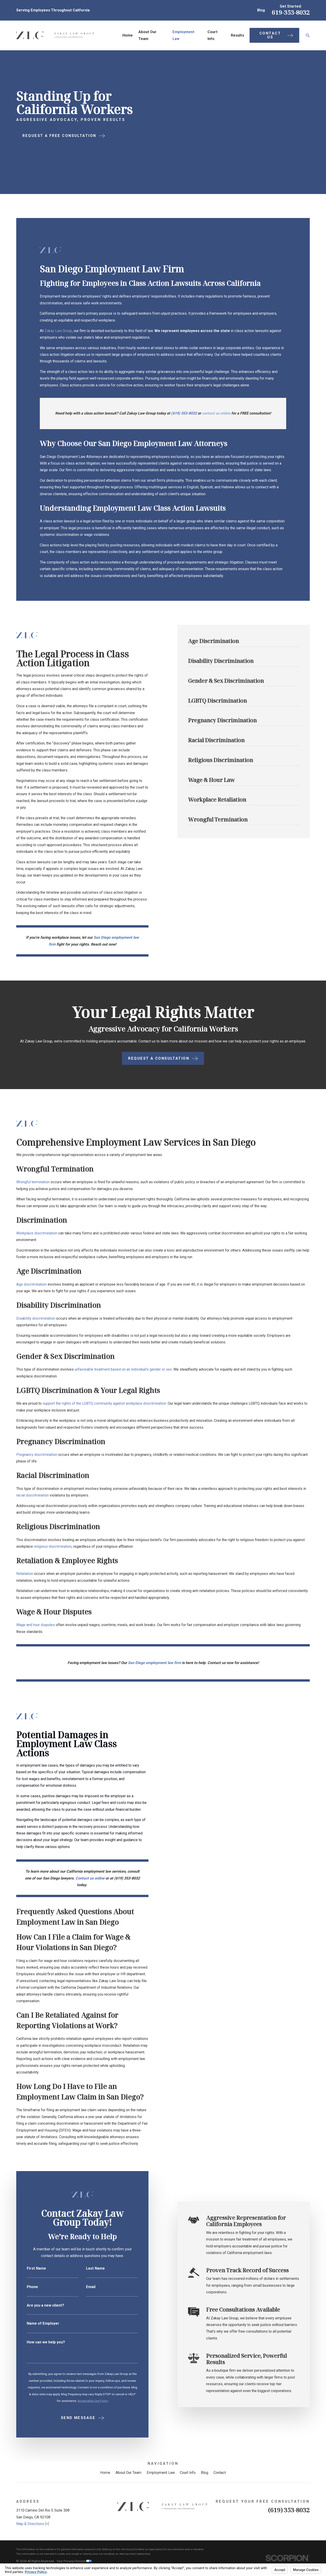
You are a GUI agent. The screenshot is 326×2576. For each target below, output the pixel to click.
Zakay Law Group (58, 331)
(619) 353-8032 (289, 2510)
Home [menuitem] (127, 35)
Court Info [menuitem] (212, 35)
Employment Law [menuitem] (183, 35)
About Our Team (128, 2472)
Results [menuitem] (237, 35)
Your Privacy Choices (74, 2561)
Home (105, 2472)
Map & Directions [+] (32, 2524)
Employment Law (161, 2472)
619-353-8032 (291, 12)
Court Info (188, 2472)
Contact (219, 2472)
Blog (261, 10)
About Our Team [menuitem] (147, 35)
